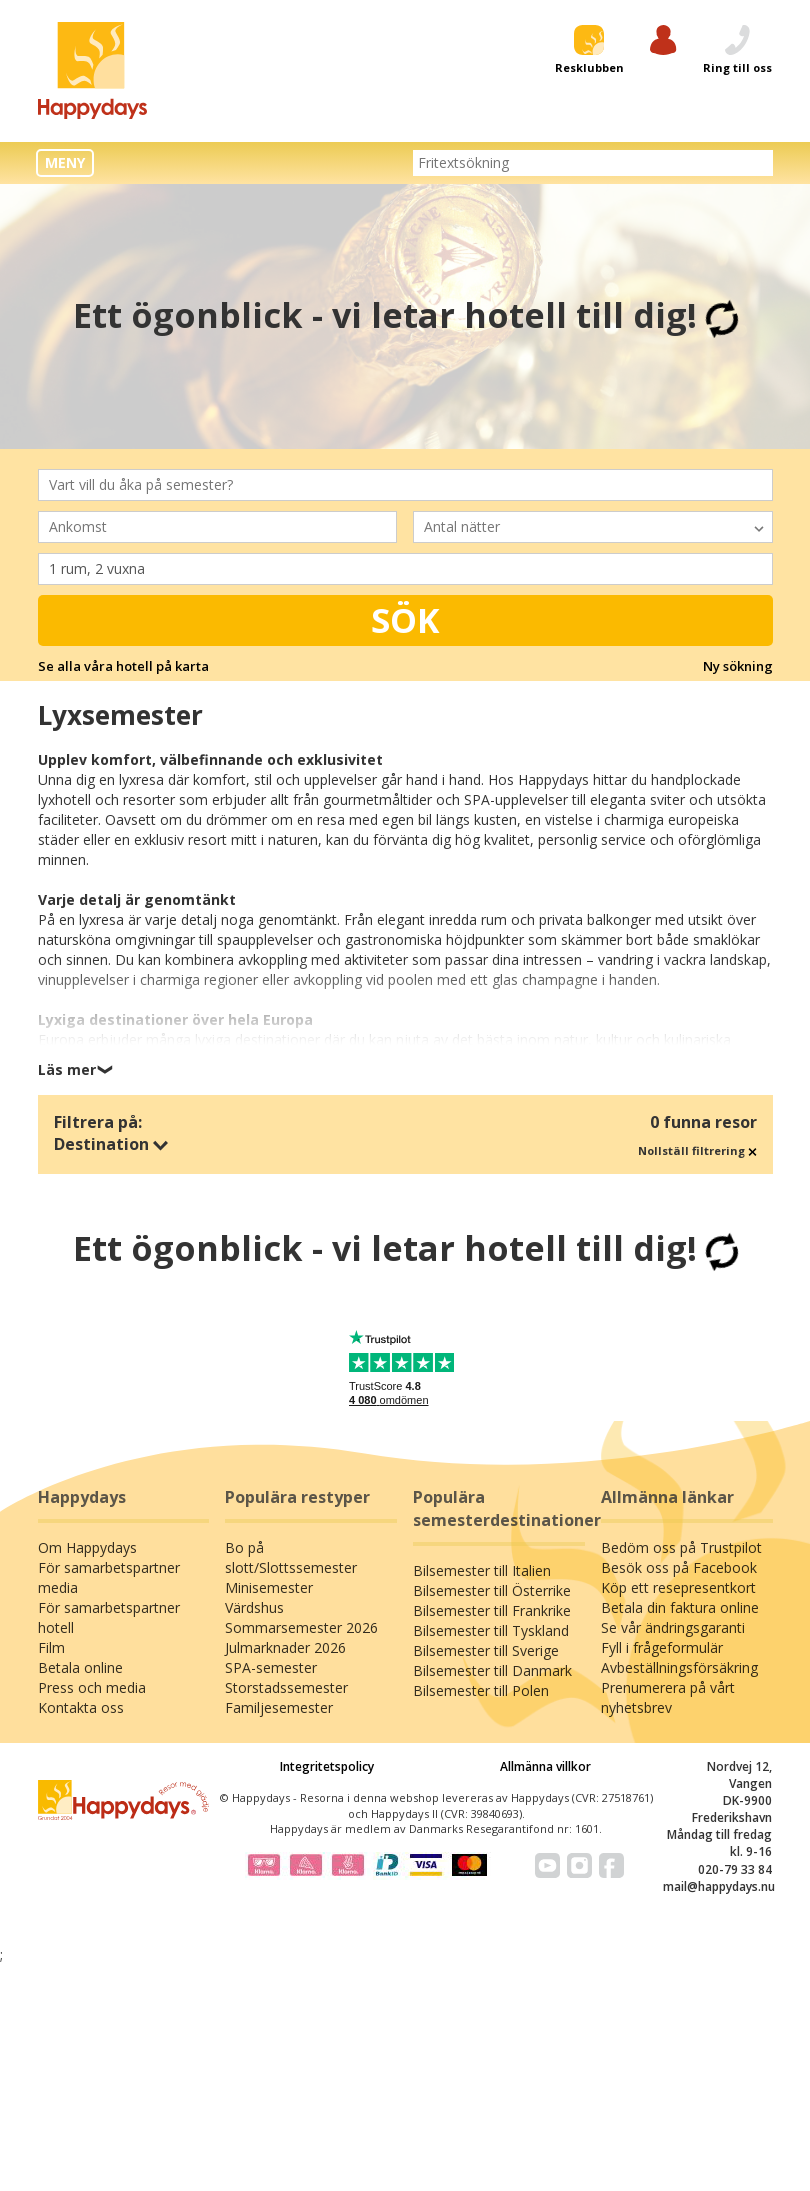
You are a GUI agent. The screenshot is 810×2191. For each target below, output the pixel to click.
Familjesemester (279, 1707)
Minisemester (269, 1587)
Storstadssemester (286, 1687)
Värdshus (254, 1607)
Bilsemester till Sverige (486, 1650)
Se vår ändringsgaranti (673, 1627)
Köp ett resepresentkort (678, 1587)
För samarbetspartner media (109, 1577)
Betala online (80, 1667)
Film (51, 1647)
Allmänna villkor (545, 1766)
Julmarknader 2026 (285, 1647)
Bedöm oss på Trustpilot (681, 1547)
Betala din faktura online (680, 1607)
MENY (65, 162)
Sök (405, 620)
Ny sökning (738, 666)
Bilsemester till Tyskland (491, 1630)
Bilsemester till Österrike (492, 1590)
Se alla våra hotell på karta (123, 666)
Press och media (92, 1687)
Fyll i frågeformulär (662, 1647)
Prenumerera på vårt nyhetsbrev (668, 1697)
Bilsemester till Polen (481, 1690)
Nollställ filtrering (697, 1150)
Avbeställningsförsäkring (679, 1667)
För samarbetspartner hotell (109, 1617)
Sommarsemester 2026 (301, 1627)
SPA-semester (271, 1667)
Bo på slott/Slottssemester (291, 1557)
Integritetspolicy (327, 1766)
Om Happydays (87, 1547)
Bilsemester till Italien (482, 1570)
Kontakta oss (81, 1707)
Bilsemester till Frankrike (492, 1610)
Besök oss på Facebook (679, 1567)
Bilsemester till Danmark (492, 1670)
